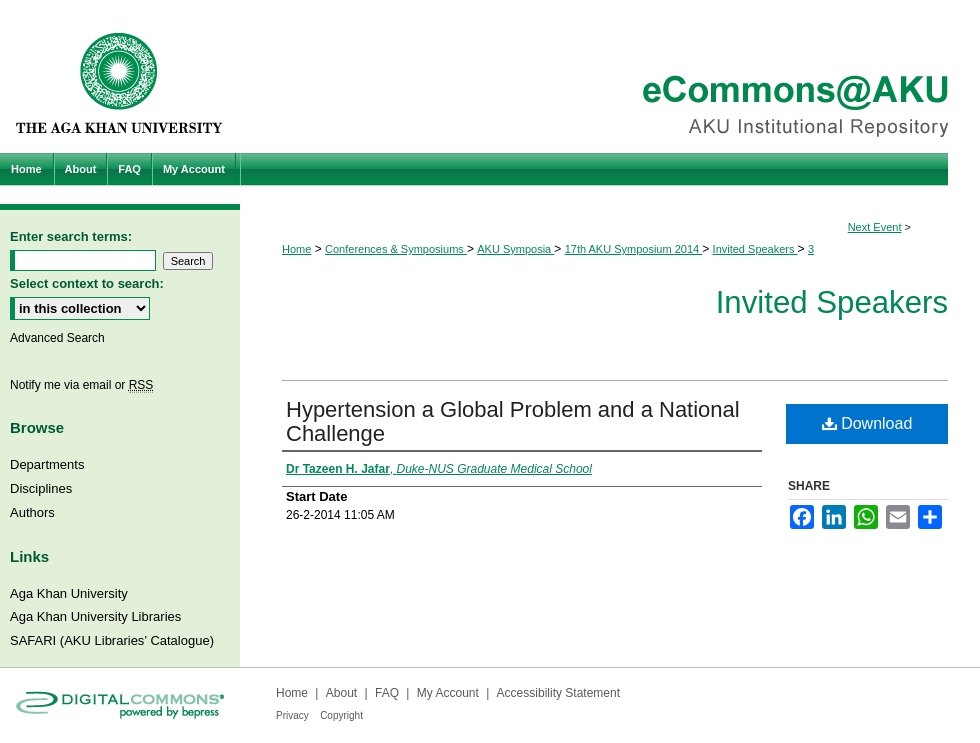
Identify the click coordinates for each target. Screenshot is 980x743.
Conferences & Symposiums (396, 249)
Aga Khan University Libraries (95, 616)
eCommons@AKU (610, 76)
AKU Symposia (515, 249)
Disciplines (41, 488)
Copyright (341, 715)
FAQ (387, 693)
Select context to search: (87, 283)
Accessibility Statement (558, 693)
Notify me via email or (81, 385)
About (341, 693)
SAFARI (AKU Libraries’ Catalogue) (112, 640)
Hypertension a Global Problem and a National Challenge (513, 421)
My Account (448, 693)
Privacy (292, 715)
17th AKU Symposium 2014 (634, 249)
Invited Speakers (755, 249)
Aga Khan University (69, 593)
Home (296, 249)
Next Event (875, 227)
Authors (32, 512)
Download (867, 423)
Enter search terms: (71, 236)
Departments (47, 464)
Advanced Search (57, 338)
